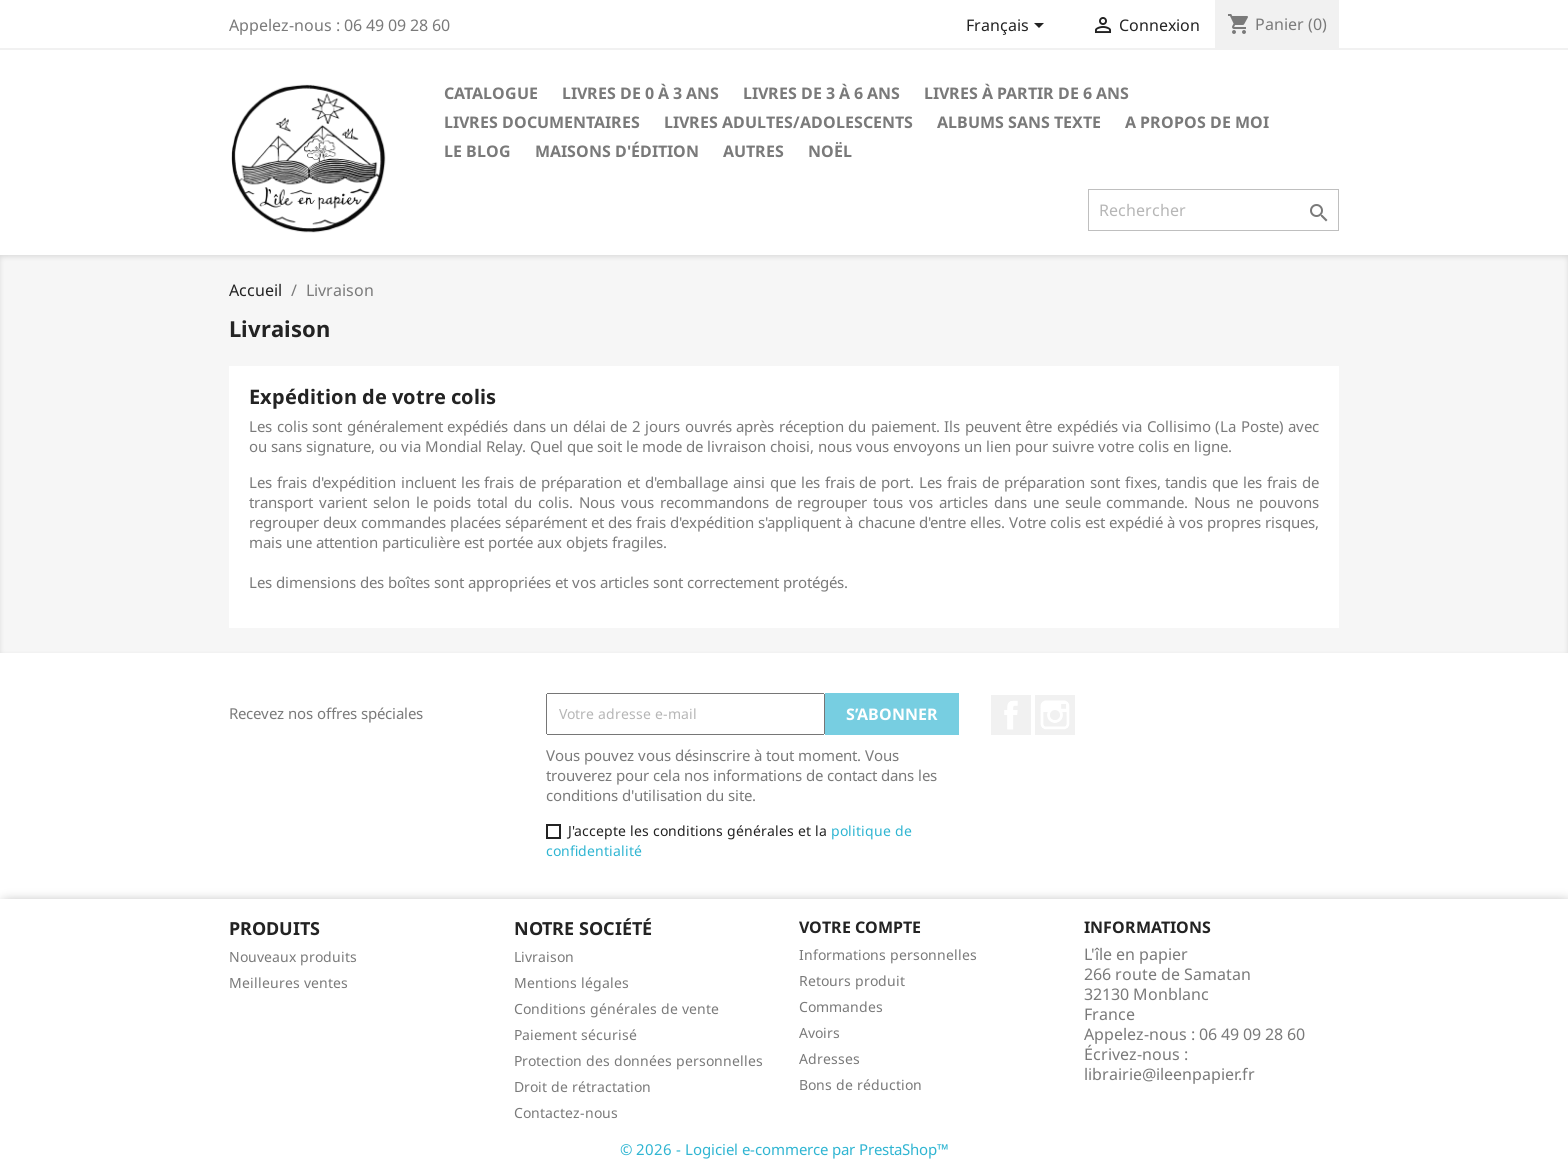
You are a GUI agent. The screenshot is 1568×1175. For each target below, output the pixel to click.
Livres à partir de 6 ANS (1026, 93)
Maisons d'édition (617, 151)
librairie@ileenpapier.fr (1169, 1074)
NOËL (830, 151)
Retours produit (852, 980)
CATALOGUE (491, 93)
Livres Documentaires (542, 122)
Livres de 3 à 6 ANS (821, 93)
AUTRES (753, 151)
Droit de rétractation (582, 1086)
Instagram (1055, 715)
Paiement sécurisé (575, 1034)
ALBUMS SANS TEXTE (1019, 122)
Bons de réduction (860, 1084)
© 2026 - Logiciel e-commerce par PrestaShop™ (784, 1149)
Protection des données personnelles (638, 1060)
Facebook (1011, 715)
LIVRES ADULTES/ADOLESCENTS (788, 122)
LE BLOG (477, 151)
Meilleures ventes (288, 982)
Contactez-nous (566, 1112)
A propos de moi (1197, 122)
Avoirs (819, 1032)
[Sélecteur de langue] (1008, 27)
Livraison (544, 956)
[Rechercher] (1213, 210)
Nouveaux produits (293, 956)
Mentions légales (571, 982)
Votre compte (860, 927)
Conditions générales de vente (616, 1008)
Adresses (829, 1058)
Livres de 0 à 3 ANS (640, 93)
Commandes (841, 1006)
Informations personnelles (888, 954)
